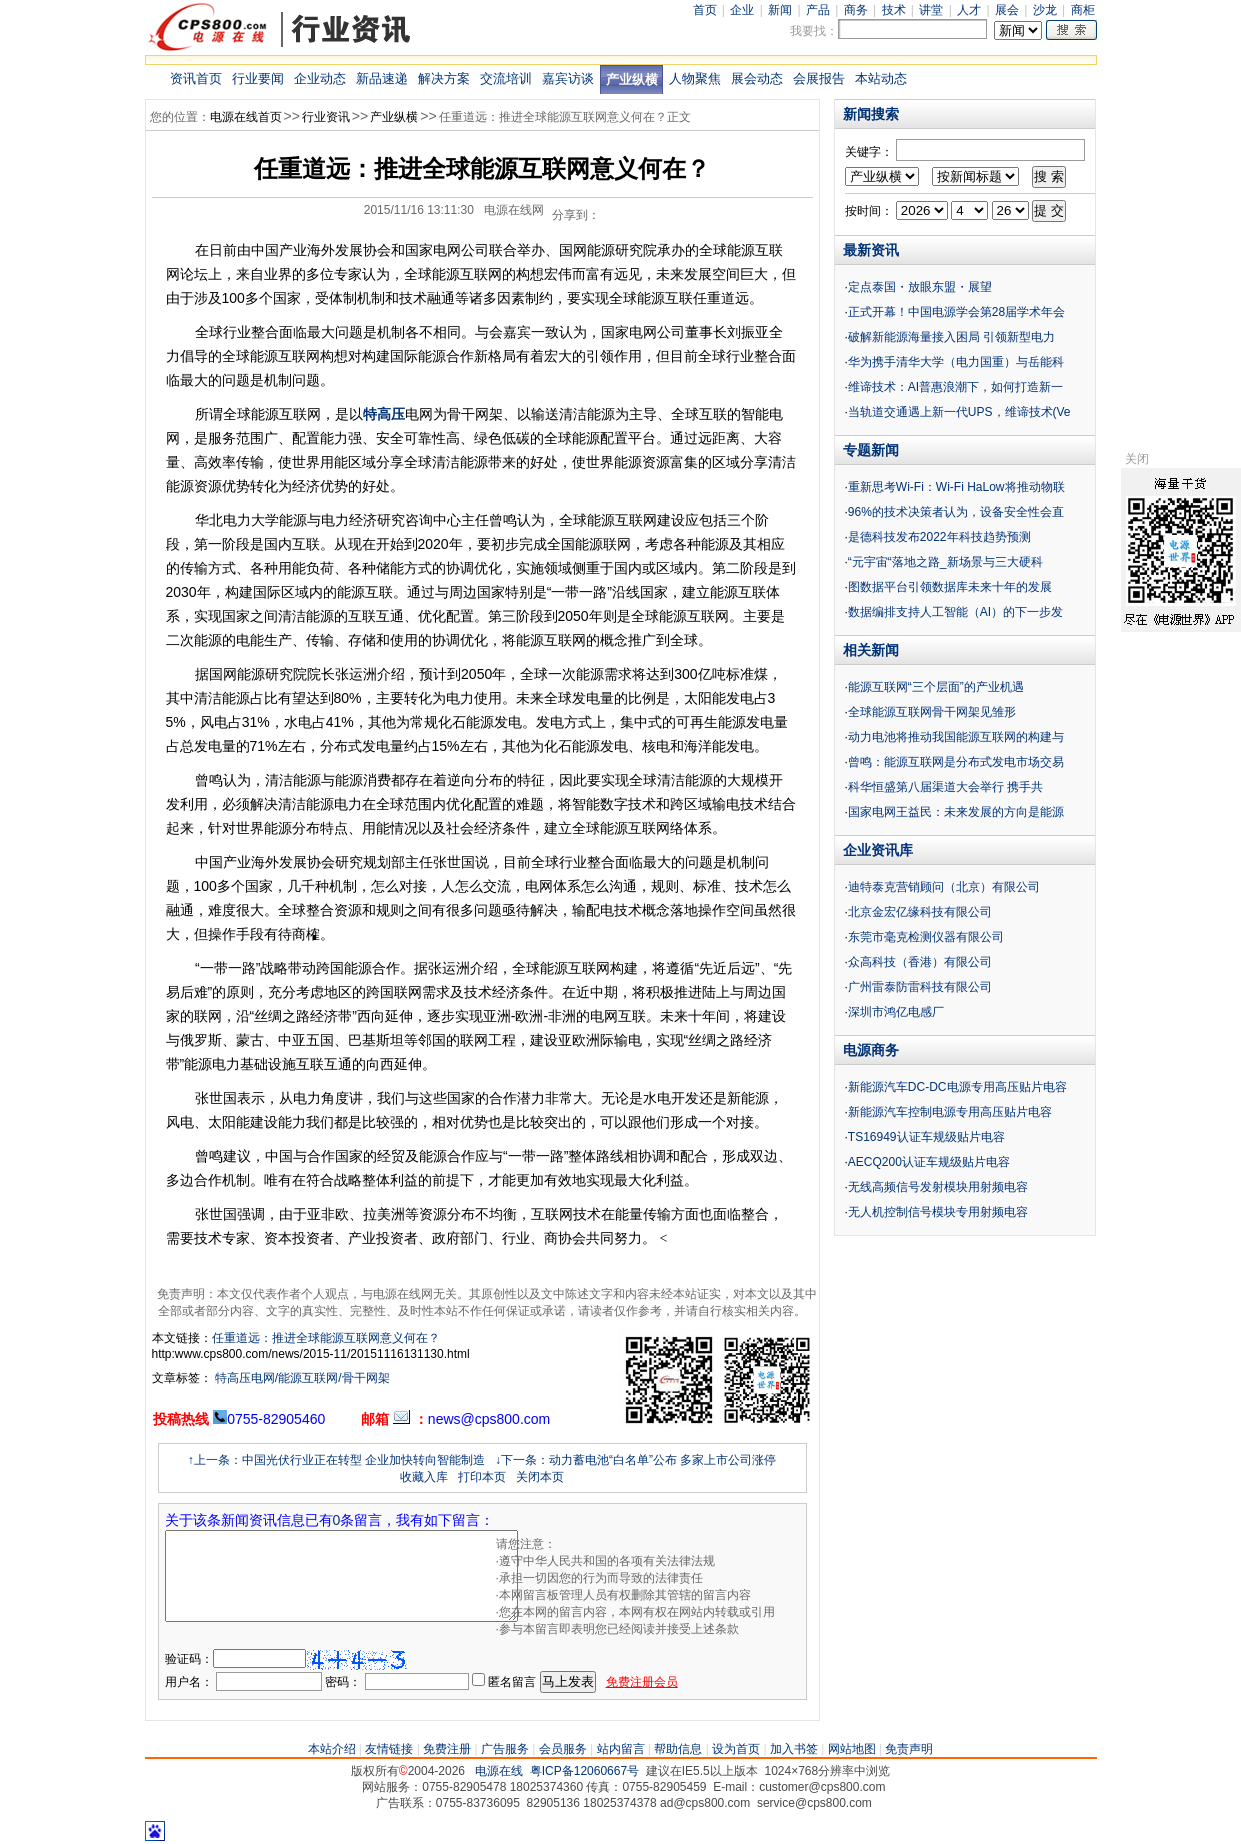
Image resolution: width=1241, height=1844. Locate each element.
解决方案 (444, 78)
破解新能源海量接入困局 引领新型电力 (951, 337)
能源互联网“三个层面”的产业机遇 (936, 687)
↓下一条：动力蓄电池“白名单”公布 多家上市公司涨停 (635, 1460)
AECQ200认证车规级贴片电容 (929, 1162)
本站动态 (881, 78)
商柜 (1083, 10)
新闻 (780, 10)
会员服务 (563, 1749)
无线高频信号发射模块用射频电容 (938, 1187)
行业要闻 (258, 78)
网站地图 (852, 1749)
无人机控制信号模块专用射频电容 (938, 1212)
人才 (969, 10)
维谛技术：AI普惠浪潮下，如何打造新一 (955, 387)
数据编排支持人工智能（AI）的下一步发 (955, 612)
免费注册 (447, 1749)
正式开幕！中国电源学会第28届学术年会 (956, 312)
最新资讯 (871, 250)
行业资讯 (326, 117)
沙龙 (1045, 10)
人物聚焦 (695, 78)
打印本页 (482, 1477)
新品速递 (382, 78)
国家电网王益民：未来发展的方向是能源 (956, 812)
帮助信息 (678, 1749)
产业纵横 (632, 79)
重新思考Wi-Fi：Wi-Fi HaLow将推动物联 (956, 487)
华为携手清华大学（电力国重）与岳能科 (956, 362)
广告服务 (505, 1749)
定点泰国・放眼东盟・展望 (920, 287)
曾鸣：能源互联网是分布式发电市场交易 (956, 762)
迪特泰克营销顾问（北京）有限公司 (944, 887)
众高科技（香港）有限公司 (920, 962)
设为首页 (736, 1749)
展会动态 (757, 78)
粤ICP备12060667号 (584, 1771)
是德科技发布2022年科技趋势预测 (939, 537)
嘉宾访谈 (568, 78)
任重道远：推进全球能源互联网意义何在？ (326, 1338)
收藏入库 (424, 1477)
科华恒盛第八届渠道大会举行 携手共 (945, 787)
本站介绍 (332, 1749)
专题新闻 (871, 450)
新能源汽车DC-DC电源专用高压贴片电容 (957, 1087)
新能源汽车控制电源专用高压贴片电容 (950, 1112)
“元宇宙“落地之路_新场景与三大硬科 (945, 562)
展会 (1007, 10)
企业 (742, 10)
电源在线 (499, 1771)
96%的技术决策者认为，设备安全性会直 (956, 512)
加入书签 (794, 1749)
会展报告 (819, 78)
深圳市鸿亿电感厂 (896, 1012)
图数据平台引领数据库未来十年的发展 (950, 587)
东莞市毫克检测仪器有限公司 (926, 937)
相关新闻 (871, 650)
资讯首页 (196, 78)
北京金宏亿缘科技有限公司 (920, 912)
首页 (705, 10)
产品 (818, 10)
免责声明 (909, 1749)
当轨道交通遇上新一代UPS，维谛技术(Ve (959, 412)
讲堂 (931, 10)
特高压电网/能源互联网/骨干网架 (301, 1378)
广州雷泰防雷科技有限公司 (920, 987)
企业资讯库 (878, 850)
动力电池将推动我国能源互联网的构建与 (956, 737)
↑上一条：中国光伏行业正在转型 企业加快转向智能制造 (336, 1460)
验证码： (189, 1659)
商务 (856, 10)
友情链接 (389, 1749)
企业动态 (320, 78)
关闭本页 (540, 1477)
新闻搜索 (871, 114)
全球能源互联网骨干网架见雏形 (932, 712)
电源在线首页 (246, 117)
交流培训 (506, 78)
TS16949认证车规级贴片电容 (926, 1137)
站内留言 (621, 1749)
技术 (894, 10)
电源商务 (871, 1050)
